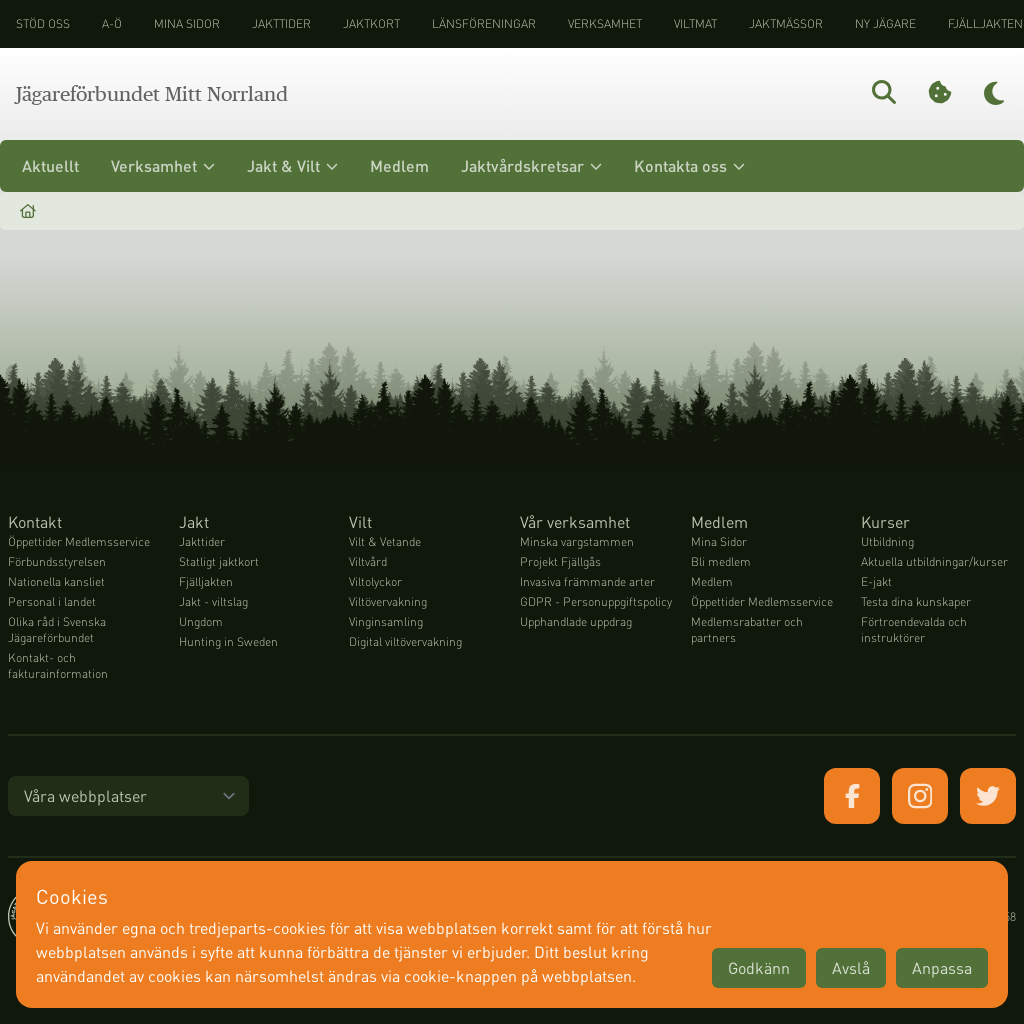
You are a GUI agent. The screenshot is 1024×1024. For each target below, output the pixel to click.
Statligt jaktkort (219, 561)
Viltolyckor (375, 581)
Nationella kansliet (56, 581)
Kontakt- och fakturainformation (58, 665)
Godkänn (759, 967)
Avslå (851, 967)
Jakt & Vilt (292, 165)
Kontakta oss (689, 165)
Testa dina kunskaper (916, 601)
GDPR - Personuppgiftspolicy (596, 601)
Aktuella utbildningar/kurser (934, 561)
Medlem (399, 165)
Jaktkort (371, 23)
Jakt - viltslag (213, 601)
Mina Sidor (719, 541)
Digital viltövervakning (405, 641)
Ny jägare (885, 23)
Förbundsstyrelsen (57, 561)
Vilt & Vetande (385, 541)
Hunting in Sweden (228, 641)
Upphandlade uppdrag (576, 621)
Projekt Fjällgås (560, 561)
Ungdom (201, 621)
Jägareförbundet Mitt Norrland (152, 94)
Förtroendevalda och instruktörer (914, 629)
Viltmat (695, 23)
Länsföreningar (484, 23)
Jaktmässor (786, 23)
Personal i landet (52, 601)
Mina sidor (187, 23)
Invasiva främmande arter (587, 581)
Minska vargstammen (577, 541)
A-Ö (112, 23)
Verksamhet (605, 23)
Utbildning (887, 541)
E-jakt (876, 581)
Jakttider (281, 23)
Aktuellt (50, 165)
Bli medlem (721, 561)
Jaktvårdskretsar (531, 165)
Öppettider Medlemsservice (79, 541)
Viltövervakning (388, 601)
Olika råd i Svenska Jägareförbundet (57, 629)
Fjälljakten (206, 581)
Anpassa (942, 967)
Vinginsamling (386, 621)
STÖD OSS (43, 23)
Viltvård (368, 561)
